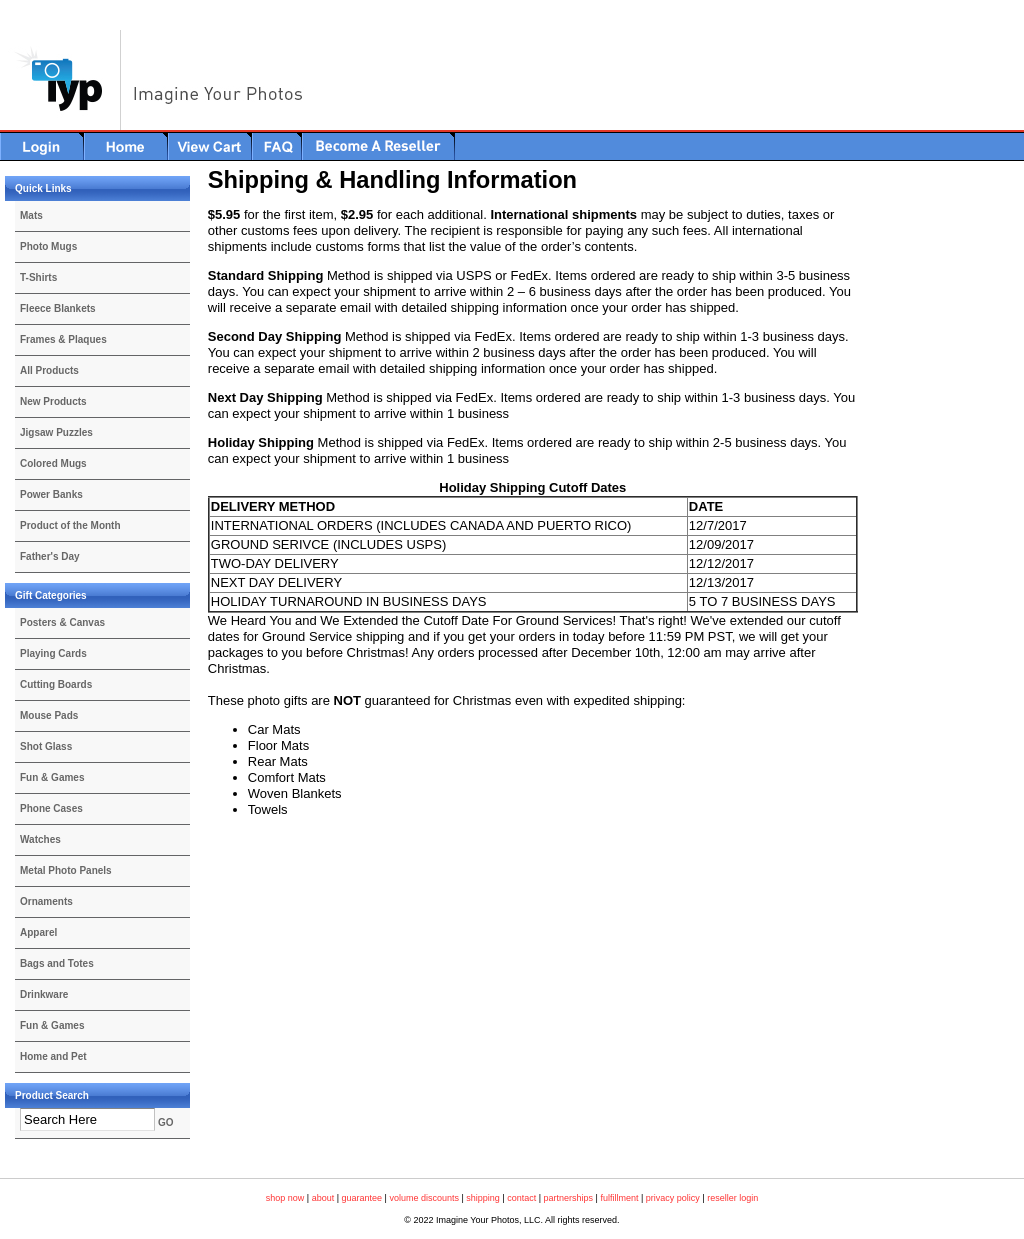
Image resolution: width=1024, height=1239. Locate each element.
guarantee (362, 1198)
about (323, 1198)
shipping (483, 1198)
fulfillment (619, 1198)
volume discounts (424, 1198)
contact (521, 1198)
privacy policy (673, 1198)
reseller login (732, 1198)
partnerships (569, 1198)
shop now (285, 1198)
